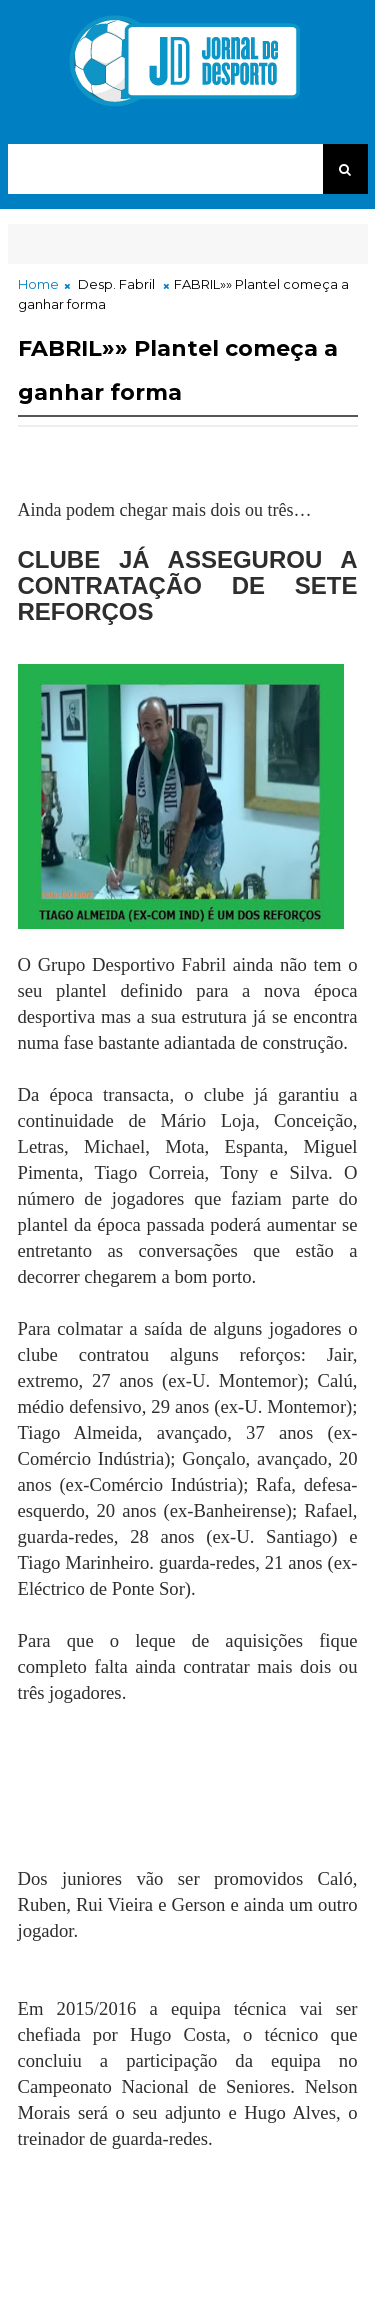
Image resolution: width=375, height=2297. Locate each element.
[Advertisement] (178, 1809)
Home (38, 284)
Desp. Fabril (116, 284)
